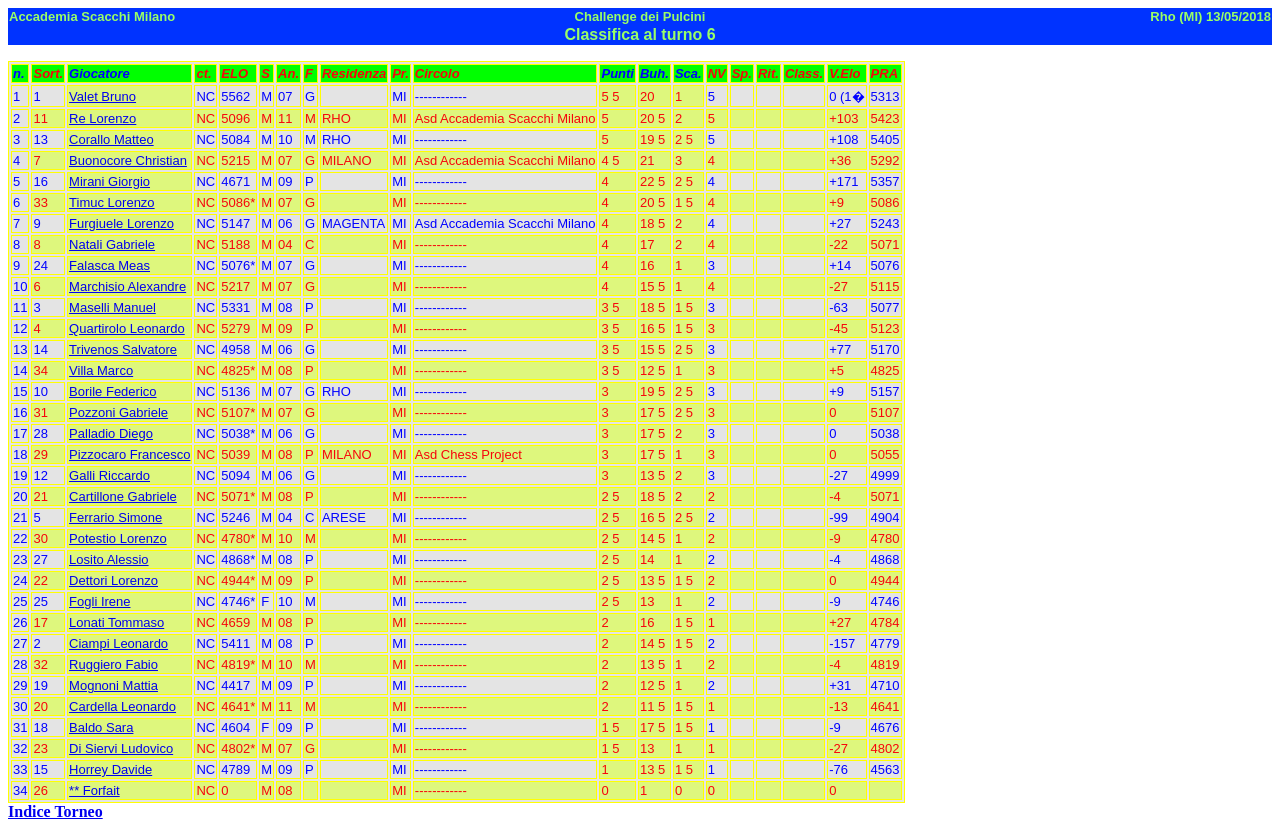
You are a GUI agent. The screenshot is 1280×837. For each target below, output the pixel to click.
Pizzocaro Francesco (129, 454)
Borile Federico (112, 391)
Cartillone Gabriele (123, 496)
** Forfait (94, 790)
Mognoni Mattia (113, 685)
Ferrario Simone (115, 517)
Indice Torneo (55, 811)
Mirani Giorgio (109, 181)
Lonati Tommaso (116, 622)
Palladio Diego (111, 433)
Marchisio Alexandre (127, 286)
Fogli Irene (99, 601)
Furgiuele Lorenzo (121, 223)
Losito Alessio (109, 559)
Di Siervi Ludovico (121, 748)
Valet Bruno (102, 96)
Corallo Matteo (111, 139)
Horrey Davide (110, 769)
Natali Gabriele (112, 244)
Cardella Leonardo (122, 706)
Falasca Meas (109, 265)
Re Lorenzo (102, 118)
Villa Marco (101, 370)
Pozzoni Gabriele (118, 412)
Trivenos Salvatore (123, 349)
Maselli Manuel (112, 307)
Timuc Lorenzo (112, 202)
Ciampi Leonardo (118, 643)
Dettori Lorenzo (113, 580)
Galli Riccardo (109, 475)
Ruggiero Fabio (113, 664)
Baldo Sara (101, 727)
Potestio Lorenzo (118, 538)
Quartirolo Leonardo (127, 328)
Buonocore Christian (128, 160)
